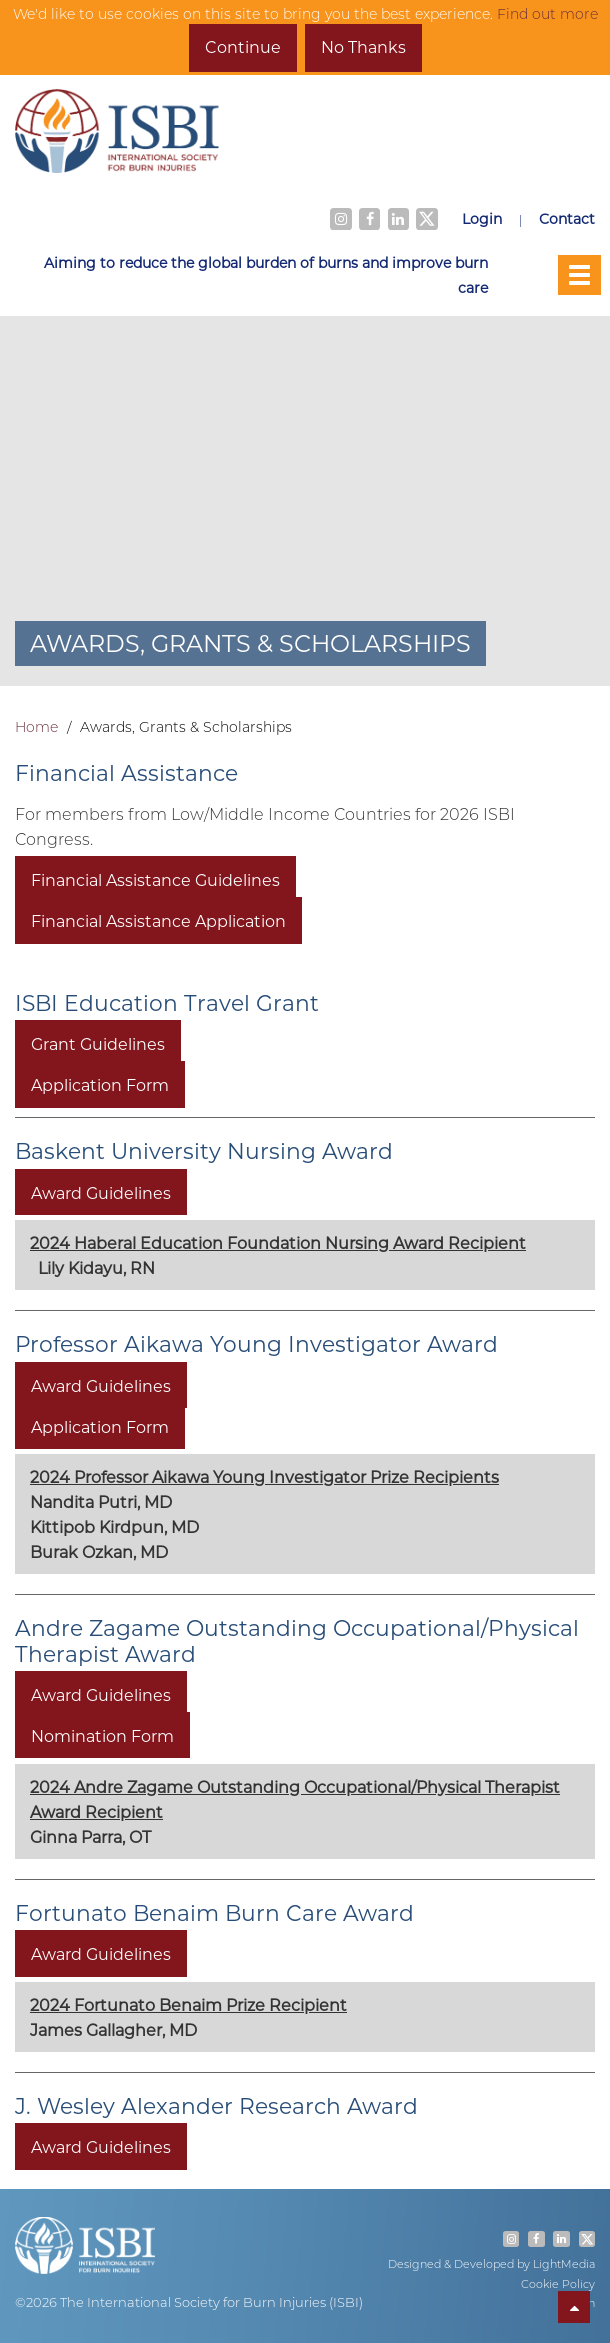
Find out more (547, 14)
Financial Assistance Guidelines (155, 879)
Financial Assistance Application (158, 920)
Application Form (100, 1084)
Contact (567, 218)
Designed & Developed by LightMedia (491, 2264)
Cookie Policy (558, 2284)
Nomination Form (102, 1735)
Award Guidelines (101, 1191)
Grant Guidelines (98, 1043)
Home (36, 727)
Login (482, 218)
